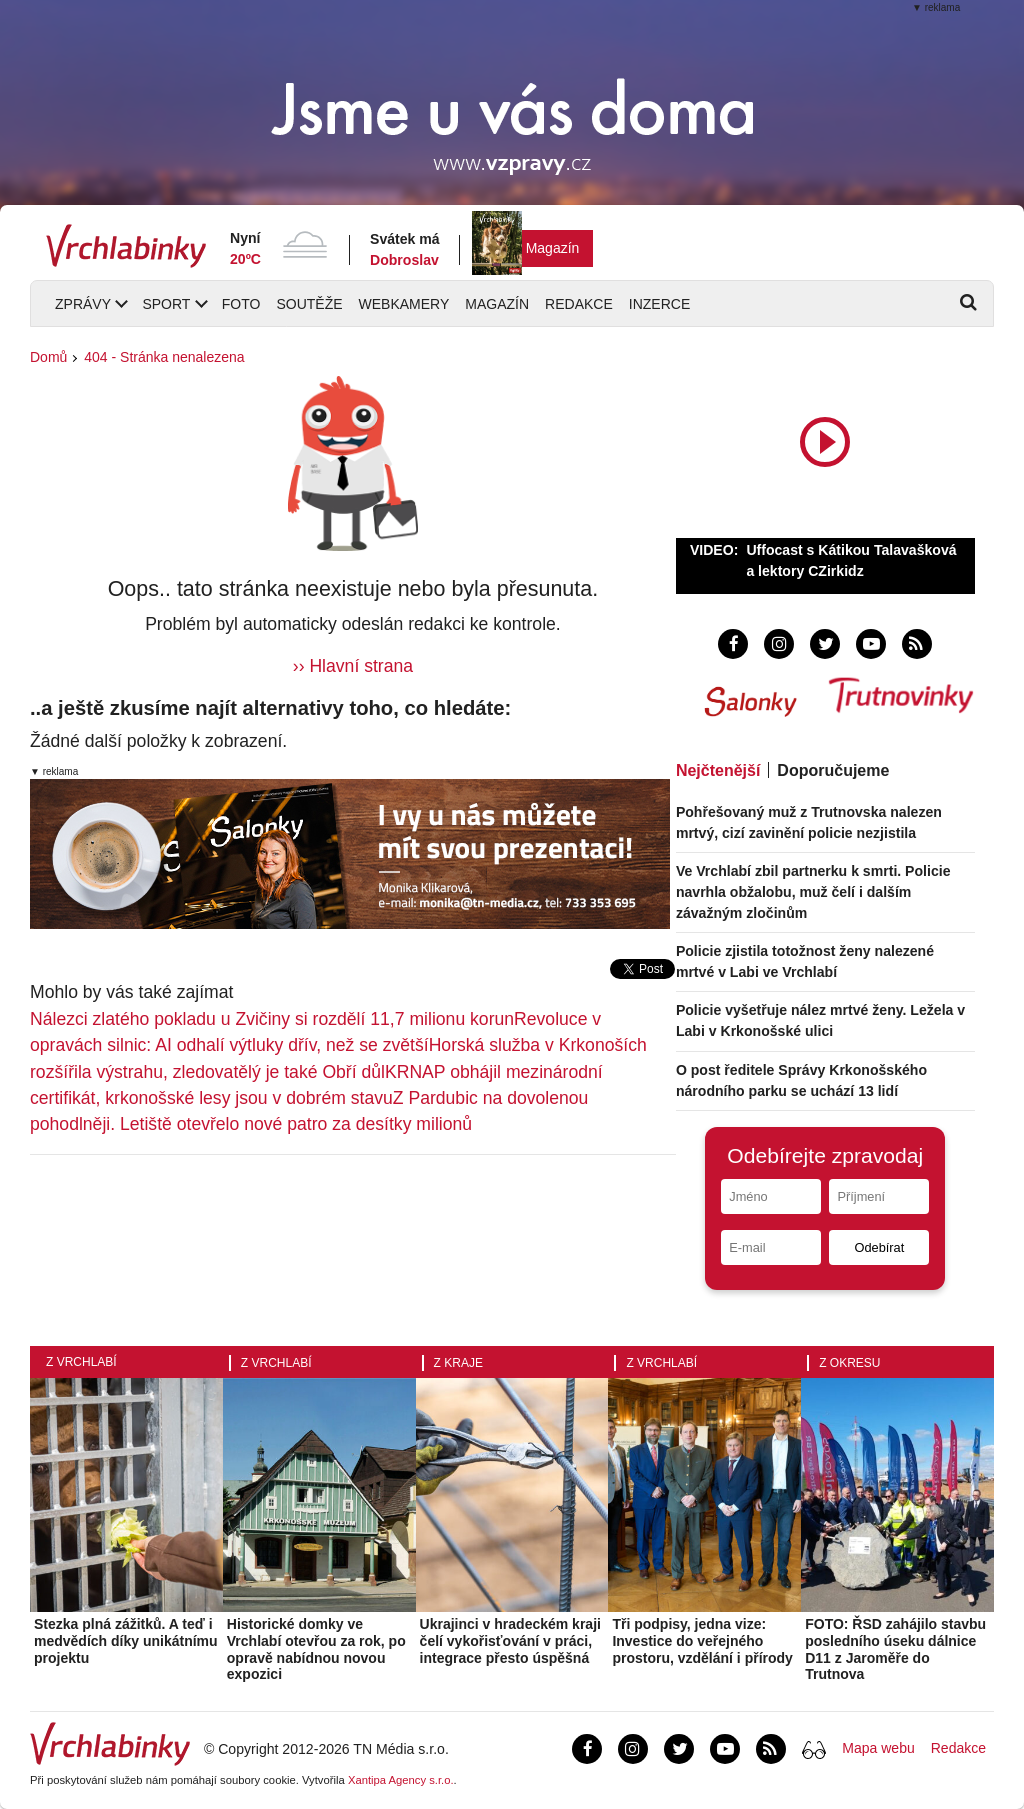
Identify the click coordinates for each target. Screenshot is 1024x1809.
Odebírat (879, 1247)
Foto (241, 304)
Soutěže (309, 304)
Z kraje (458, 1363)
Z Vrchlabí (81, 1362)
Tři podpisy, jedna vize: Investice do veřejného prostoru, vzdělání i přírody (702, 1641)
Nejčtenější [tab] (718, 770)
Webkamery (404, 304)
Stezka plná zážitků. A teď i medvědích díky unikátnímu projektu (126, 1641)
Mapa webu (878, 1748)
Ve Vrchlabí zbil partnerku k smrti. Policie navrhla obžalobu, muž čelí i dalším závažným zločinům (813, 892)
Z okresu (849, 1363)
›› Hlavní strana (353, 666)
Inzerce (659, 304)
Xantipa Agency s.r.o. (401, 1780)
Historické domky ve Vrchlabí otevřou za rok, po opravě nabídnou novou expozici (316, 1649)
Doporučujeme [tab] (833, 770)
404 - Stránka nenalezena (164, 357)
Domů (48, 357)
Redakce (579, 304)
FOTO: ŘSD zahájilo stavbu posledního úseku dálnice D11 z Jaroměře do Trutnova (895, 1649)
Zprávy (83, 304)
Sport (166, 304)
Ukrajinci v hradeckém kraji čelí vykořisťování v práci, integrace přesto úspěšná (510, 1641)
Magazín (553, 248)
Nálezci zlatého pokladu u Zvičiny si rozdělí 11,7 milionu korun (272, 1019)
